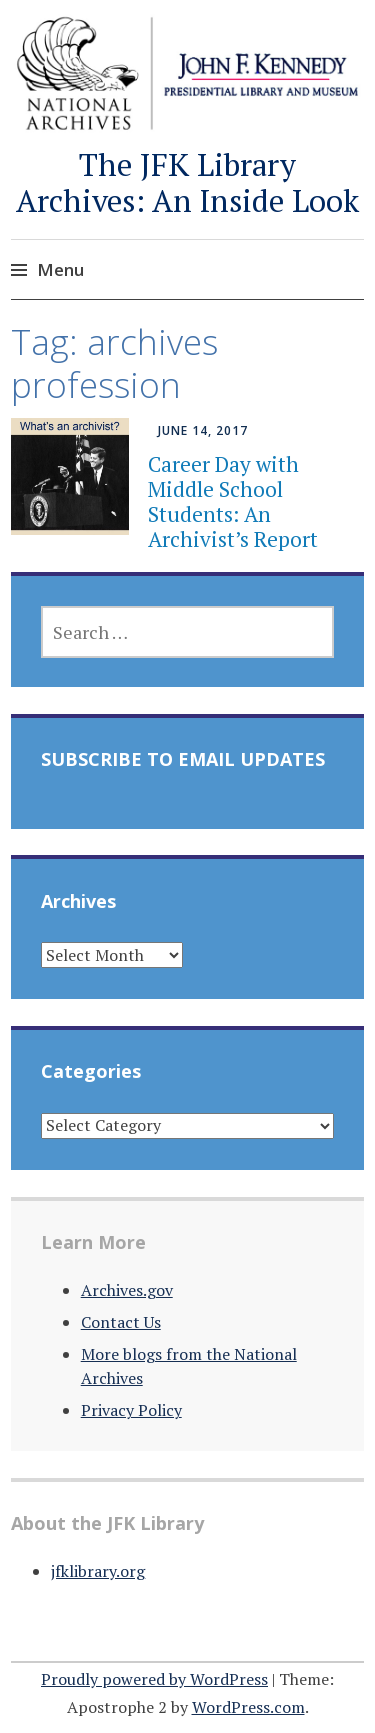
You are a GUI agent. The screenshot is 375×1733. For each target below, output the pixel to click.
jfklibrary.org (98, 1571)
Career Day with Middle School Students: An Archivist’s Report (233, 502)
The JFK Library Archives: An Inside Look (187, 182)
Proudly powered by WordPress (154, 1679)
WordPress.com (248, 1707)
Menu (60, 269)
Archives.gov (127, 1290)
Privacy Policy (131, 1410)
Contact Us (121, 1322)
